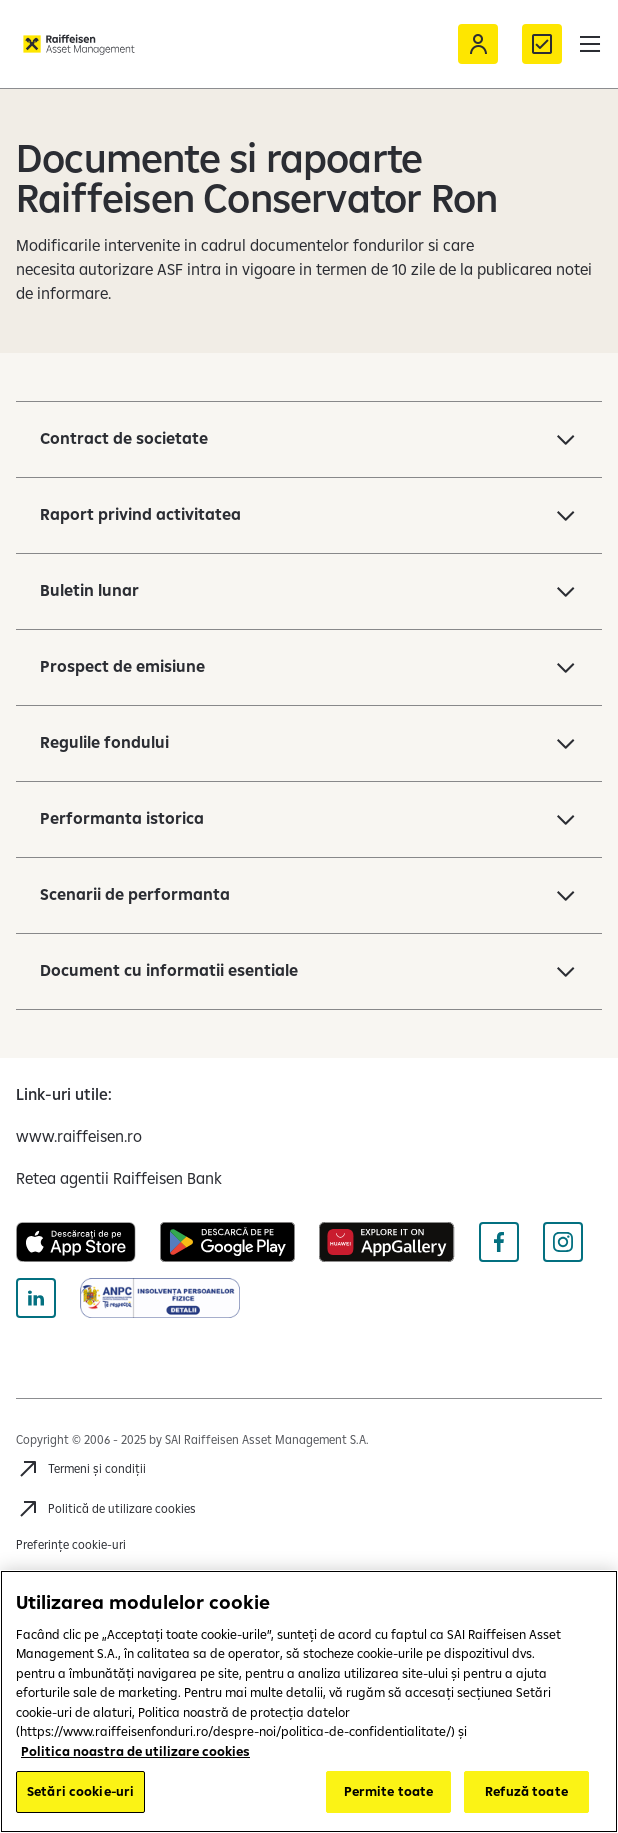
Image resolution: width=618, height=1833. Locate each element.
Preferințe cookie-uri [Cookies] (71, 1544)
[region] (309, 1701)
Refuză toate (526, 1791)
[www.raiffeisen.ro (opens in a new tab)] (79, 1136)
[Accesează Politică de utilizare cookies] (106, 1509)
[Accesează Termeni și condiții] (81, 1469)
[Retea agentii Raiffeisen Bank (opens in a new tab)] (119, 1178)
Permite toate (389, 1791)
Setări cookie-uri (80, 1791)
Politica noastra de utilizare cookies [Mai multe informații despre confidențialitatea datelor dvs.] (135, 1751)
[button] (590, 44)
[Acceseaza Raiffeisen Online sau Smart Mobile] (478, 44)
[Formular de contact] (542, 44)
